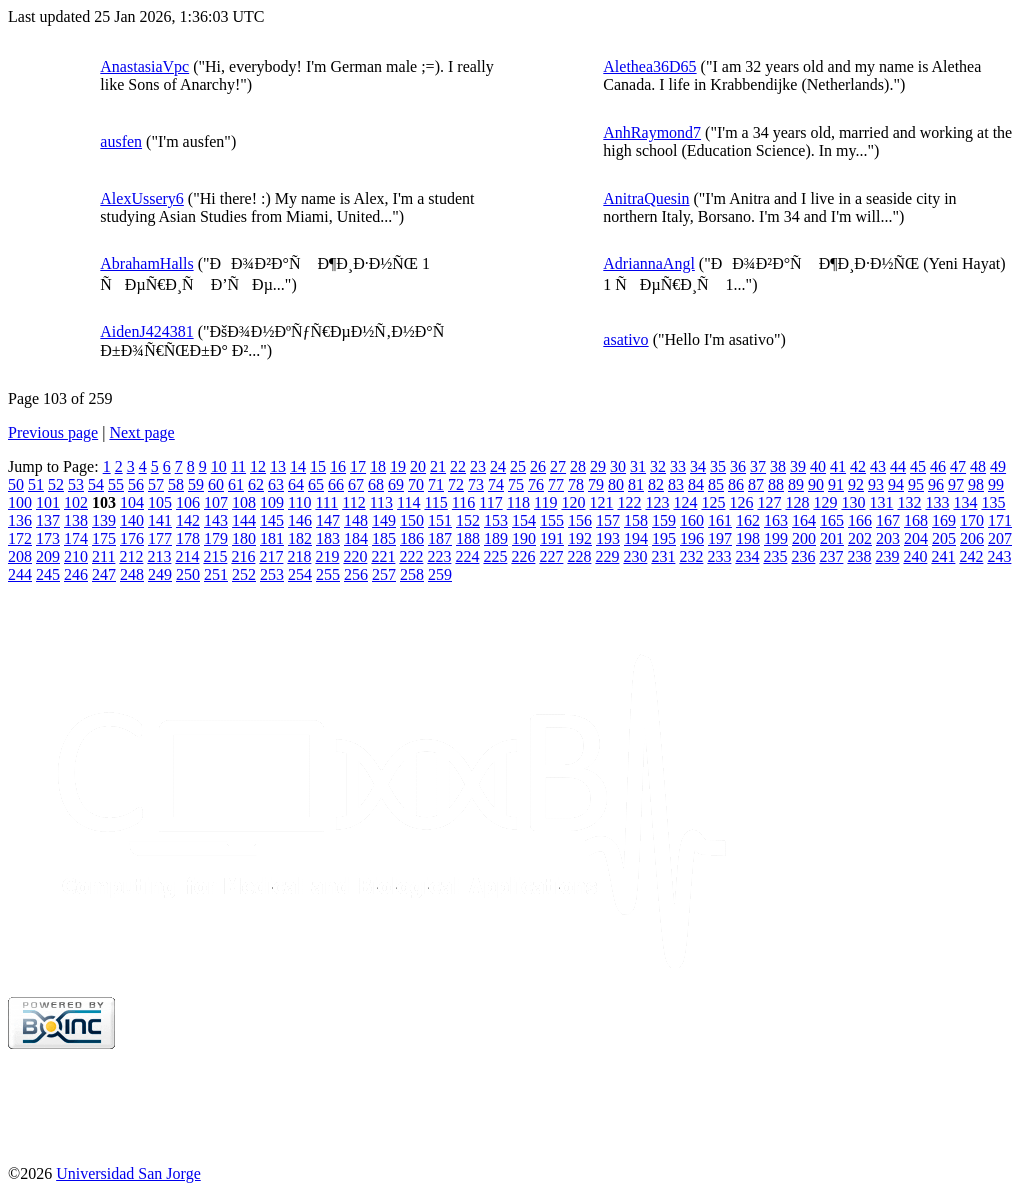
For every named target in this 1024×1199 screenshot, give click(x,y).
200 (804, 538)
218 (299, 556)
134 (965, 502)
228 (579, 556)
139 (104, 520)
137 (48, 520)
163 (776, 520)
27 (558, 466)
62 (256, 484)
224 (467, 556)
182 (300, 538)
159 (664, 520)
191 (552, 538)
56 (136, 484)
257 (384, 574)
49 (998, 466)
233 (719, 556)
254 (300, 574)
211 (103, 556)
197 (720, 538)
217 (271, 556)
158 (636, 520)
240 (915, 556)
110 (299, 502)
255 (328, 574)
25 (518, 466)
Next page (141, 432)
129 (825, 502)
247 (104, 574)
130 (853, 502)
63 (276, 484)
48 (978, 466)
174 (76, 538)
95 (916, 484)
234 (747, 556)
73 (476, 484)
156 (580, 520)
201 (832, 538)
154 (524, 520)
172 (20, 538)
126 (741, 502)
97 (956, 484)
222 (411, 556)
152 (468, 520)
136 (20, 520)
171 (1000, 520)
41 (838, 466)
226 (523, 556)
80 (616, 484)
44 (898, 466)
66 (336, 484)
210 (76, 556)
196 (692, 538)
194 (636, 538)
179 (216, 538)
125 (713, 502)
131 (881, 502)
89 (796, 484)
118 (518, 502)
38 (778, 466)
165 (832, 520)
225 (495, 556)
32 (658, 466)
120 (573, 502)
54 (96, 484)
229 (607, 556)
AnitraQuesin (646, 198)
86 (736, 484)
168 (916, 520)
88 (776, 484)
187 (440, 538)
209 (48, 556)
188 (468, 538)
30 (618, 466)
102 (76, 502)
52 (56, 484)
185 (384, 538)
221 (383, 556)
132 (909, 502)
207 (1000, 538)
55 (116, 484)
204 (916, 538)
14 (298, 466)
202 (860, 538)
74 (496, 484)
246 (76, 574)
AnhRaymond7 (652, 132)
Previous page (53, 432)
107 (216, 502)
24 (498, 466)
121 (601, 502)
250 (188, 574)
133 (937, 502)
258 (412, 574)
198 (748, 538)
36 (738, 466)
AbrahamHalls (146, 263)
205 (944, 538)
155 (552, 520)
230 (635, 556)
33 (678, 466)
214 (187, 556)
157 (608, 520)
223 (439, 556)
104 (132, 502)
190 (524, 538)
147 (328, 520)
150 (412, 520)
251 (216, 574)
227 (551, 556)
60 (216, 484)
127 (769, 502)
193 (608, 538)
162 (748, 520)
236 (803, 556)
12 (258, 466)
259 (440, 574)
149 (384, 520)
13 (278, 466)
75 (516, 484)
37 (758, 466)
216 (243, 556)
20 (418, 466)
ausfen (121, 141)
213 (159, 556)
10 (219, 466)
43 (878, 466)
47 (958, 466)
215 (215, 556)
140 (132, 520)
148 (356, 520)
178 (188, 538)
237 (831, 556)
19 (398, 466)
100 (20, 502)
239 (887, 556)
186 (412, 538)
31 (638, 466)
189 (496, 538)
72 (456, 484)
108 (244, 502)
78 (576, 484)
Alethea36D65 (649, 66)
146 (300, 520)
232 (691, 556)
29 (598, 466)
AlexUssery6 (142, 198)
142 (188, 520)
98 (976, 484)
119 (545, 502)
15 (318, 466)
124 (685, 502)
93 (876, 484)
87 (756, 484)
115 (435, 502)
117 (490, 502)
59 (196, 484)
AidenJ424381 (146, 331)
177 (160, 538)
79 (596, 484)
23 (478, 466)
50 (16, 484)
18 (378, 466)
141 (160, 520)
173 (48, 538)
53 (76, 484)
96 (936, 484)
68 (376, 484)
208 (20, 556)
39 (798, 466)
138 (76, 520)
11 (238, 466)
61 (236, 484)
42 (858, 466)
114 (408, 502)
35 (718, 466)
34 (698, 466)
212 (131, 556)
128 (797, 502)
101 (48, 502)
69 (396, 484)
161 (720, 520)
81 (636, 484)
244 (20, 574)
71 (436, 484)
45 (918, 466)
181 (272, 538)
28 (578, 466)
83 (676, 484)
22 (458, 466)
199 (776, 538)
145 (272, 520)
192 (580, 538)
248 (132, 574)
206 (972, 538)
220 (355, 556)
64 (296, 484)
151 (440, 520)
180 (244, 538)
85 (716, 484)
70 (416, 484)
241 (943, 556)
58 (176, 484)
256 (356, 574)
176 (132, 538)
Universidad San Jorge (128, 1173)
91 (836, 484)
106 (188, 502)
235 (775, 556)
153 (496, 520)
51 (36, 484)
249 (160, 574)
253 (272, 574)
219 (327, 556)
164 (804, 520)
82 (656, 484)
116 (463, 502)
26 (538, 466)
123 (657, 502)
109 (272, 502)
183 (328, 538)
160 (692, 520)
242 (971, 556)
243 (999, 556)
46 (938, 466)
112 (353, 502)
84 (696, 484)
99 (996, 484)
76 (536, 484)
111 (326, 502)
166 (860, 520)
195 (664, 538)
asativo (625, 339)
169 (944, 520)
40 (818, 466)
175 (104, 538)
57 (156, 484)
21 (438, 466)
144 (244, 520)
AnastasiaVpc (144, 66)
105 (160, 502)
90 (816, 484)
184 (356, 538)
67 (356, 484)
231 (663, 556)
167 (888, 520)
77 (556, 484)
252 (244, 574)
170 (972, 520)
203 (888, 538)
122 (629, 502)
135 (993, 502)
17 (358, 466)
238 (859, 556)
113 (381, 502)
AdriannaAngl (649, 263)
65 (316, 484)
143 (216, 520)
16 (338, 466)
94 (896, 484)
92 (856, 484)
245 (48, 574)
